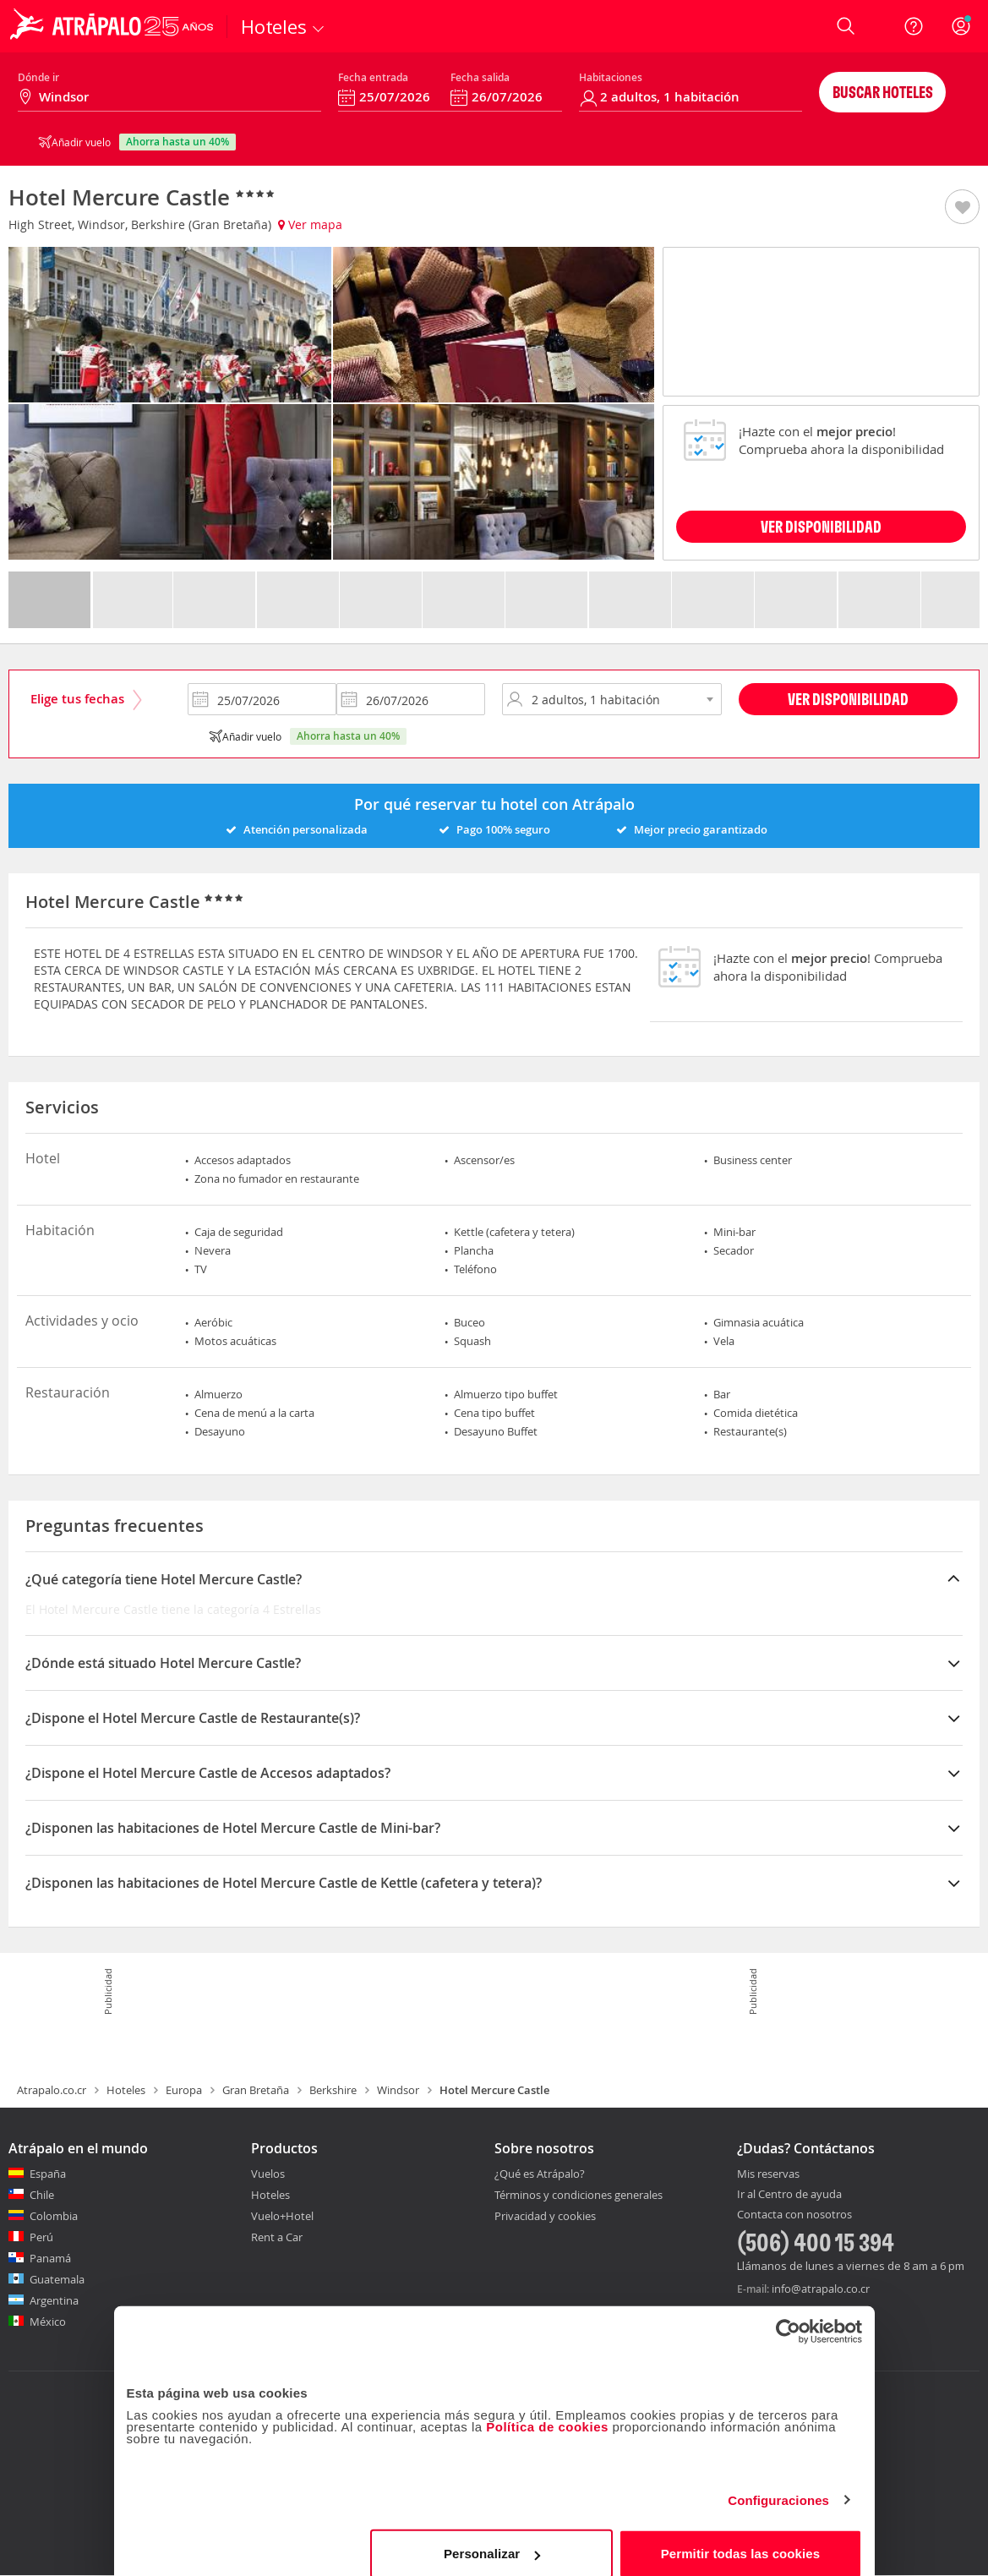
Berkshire (333, 2089)
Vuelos (268, 2173)
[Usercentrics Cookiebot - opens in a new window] (788, 2315)
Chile (42, 2194)
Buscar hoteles (882, 91)
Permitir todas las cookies (741, 2537)
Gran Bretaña (255, 2089)
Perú (41, 2237)
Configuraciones (778, 2484)
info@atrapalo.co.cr (821, 2288)
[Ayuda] (913, 26)
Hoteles (125, 2089)
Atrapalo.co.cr (51, 2089)
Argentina (54, 2300)
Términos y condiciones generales (578, 2194)
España (48, 2173)
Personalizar (492, 2537)
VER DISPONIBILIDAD (821, 526)
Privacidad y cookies (545, 2215)
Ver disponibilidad (848, 698)
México (48, 2321)
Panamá (50, 2258)
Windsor (398, 2089)
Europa (184, 2089)
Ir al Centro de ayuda (789, 2194)
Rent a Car (277, 2237)
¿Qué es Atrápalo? (539, 2173)
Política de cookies (547, 2411)
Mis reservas (768, 2174)
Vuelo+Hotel (282, 2215)
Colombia (54, 2215)
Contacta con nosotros (794, 2215)
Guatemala (57, 2279)
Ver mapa (310, 224)
